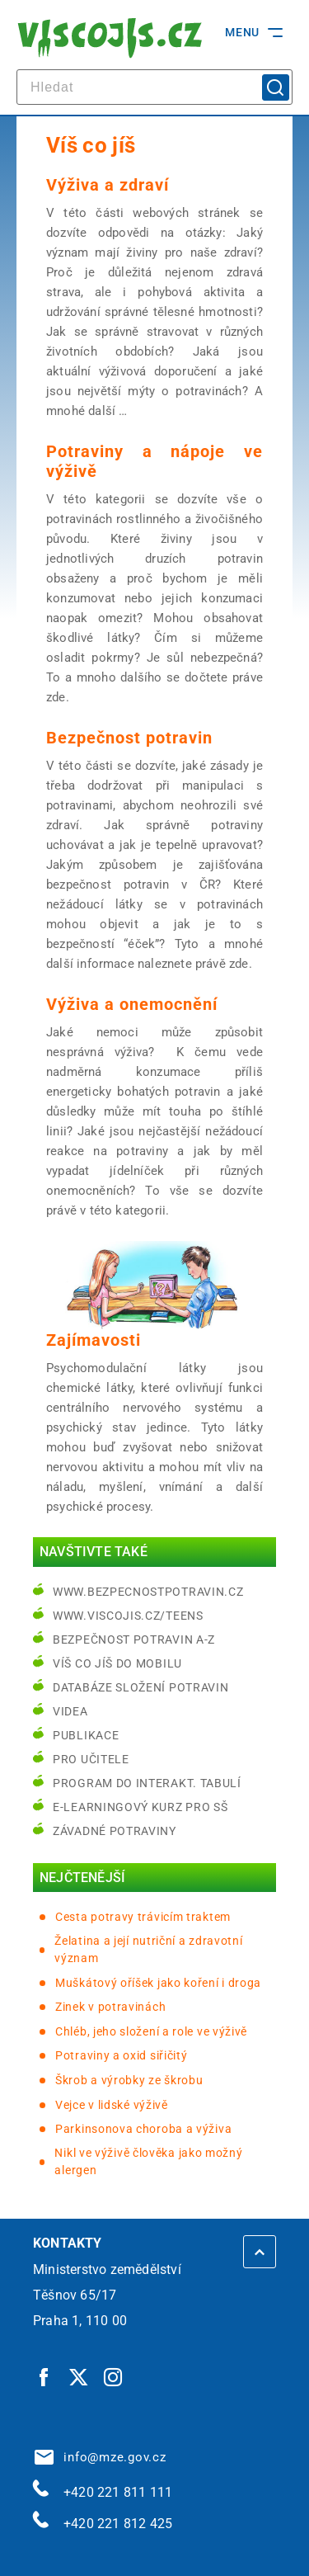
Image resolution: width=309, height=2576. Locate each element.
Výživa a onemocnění (132, 1004)
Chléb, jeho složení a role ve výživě (151, 2031)
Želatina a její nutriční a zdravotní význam (148, 1949)
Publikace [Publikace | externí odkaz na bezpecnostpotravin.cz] (86, 1735)
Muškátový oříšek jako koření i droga (158, 1982)
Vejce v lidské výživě (111, 2104)
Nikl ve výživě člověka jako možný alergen (148, 2161)
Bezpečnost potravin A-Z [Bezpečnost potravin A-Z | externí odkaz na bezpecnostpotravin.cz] (134, 1639)
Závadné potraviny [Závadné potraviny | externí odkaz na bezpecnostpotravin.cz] (114, 1831)
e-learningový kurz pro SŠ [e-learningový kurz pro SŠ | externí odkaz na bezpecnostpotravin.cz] (140, 1807)
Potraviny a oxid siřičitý (121, 2055)
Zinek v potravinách (110, 2006)
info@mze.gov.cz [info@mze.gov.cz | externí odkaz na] (100, 2457)
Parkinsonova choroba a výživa (143, 2128)
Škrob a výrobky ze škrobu (129, 2080)
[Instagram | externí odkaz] (113, 2376)
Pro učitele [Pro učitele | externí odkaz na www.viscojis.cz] (91, 1759)
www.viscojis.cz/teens (128, 1615)
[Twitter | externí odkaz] (79, 2376)
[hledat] (154, 87)
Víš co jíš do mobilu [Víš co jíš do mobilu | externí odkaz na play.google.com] (117, 1663)
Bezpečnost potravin (129, 738)
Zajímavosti (93, 1340)
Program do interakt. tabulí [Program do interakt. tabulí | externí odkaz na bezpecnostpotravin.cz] (147, 1783)
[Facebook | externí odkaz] (44, 2376)
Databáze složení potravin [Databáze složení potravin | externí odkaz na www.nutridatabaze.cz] (141, 1687)
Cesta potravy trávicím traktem (143, 1916)
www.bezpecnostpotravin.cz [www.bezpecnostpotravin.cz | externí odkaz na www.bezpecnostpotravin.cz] (148, 1591)
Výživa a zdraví (107, 185)
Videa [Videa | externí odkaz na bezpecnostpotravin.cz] (70, 1711)
